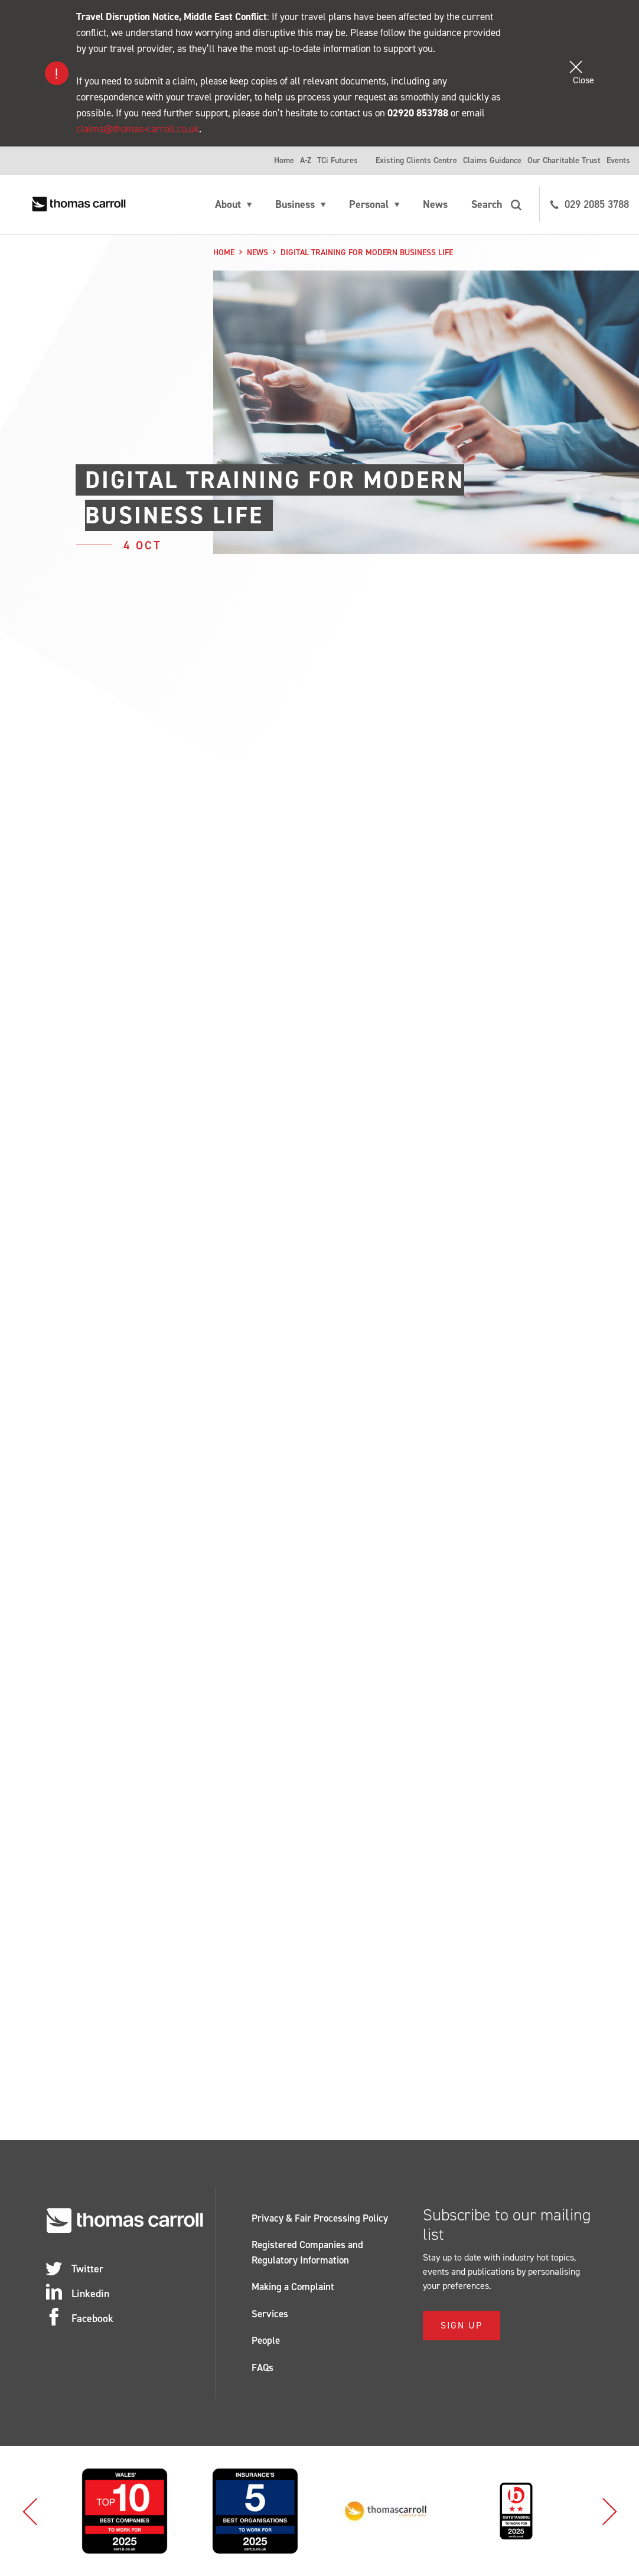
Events (618, 160)
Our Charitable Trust (564, 160)
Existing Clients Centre (416, 160)
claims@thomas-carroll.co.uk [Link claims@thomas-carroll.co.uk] (137, 128)
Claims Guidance (492, 160)
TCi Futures (337, 160)
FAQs (262, 2367)
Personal (369, 204)
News (435, 204)
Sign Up (461, 2325)
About (228, 204)
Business (295, 204)
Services (270, 2313)
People (266, 2340)
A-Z (305, 160)
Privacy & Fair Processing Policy (320, 2218)
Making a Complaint (293, 2286)
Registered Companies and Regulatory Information (307, 2252)
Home (284, 160)
